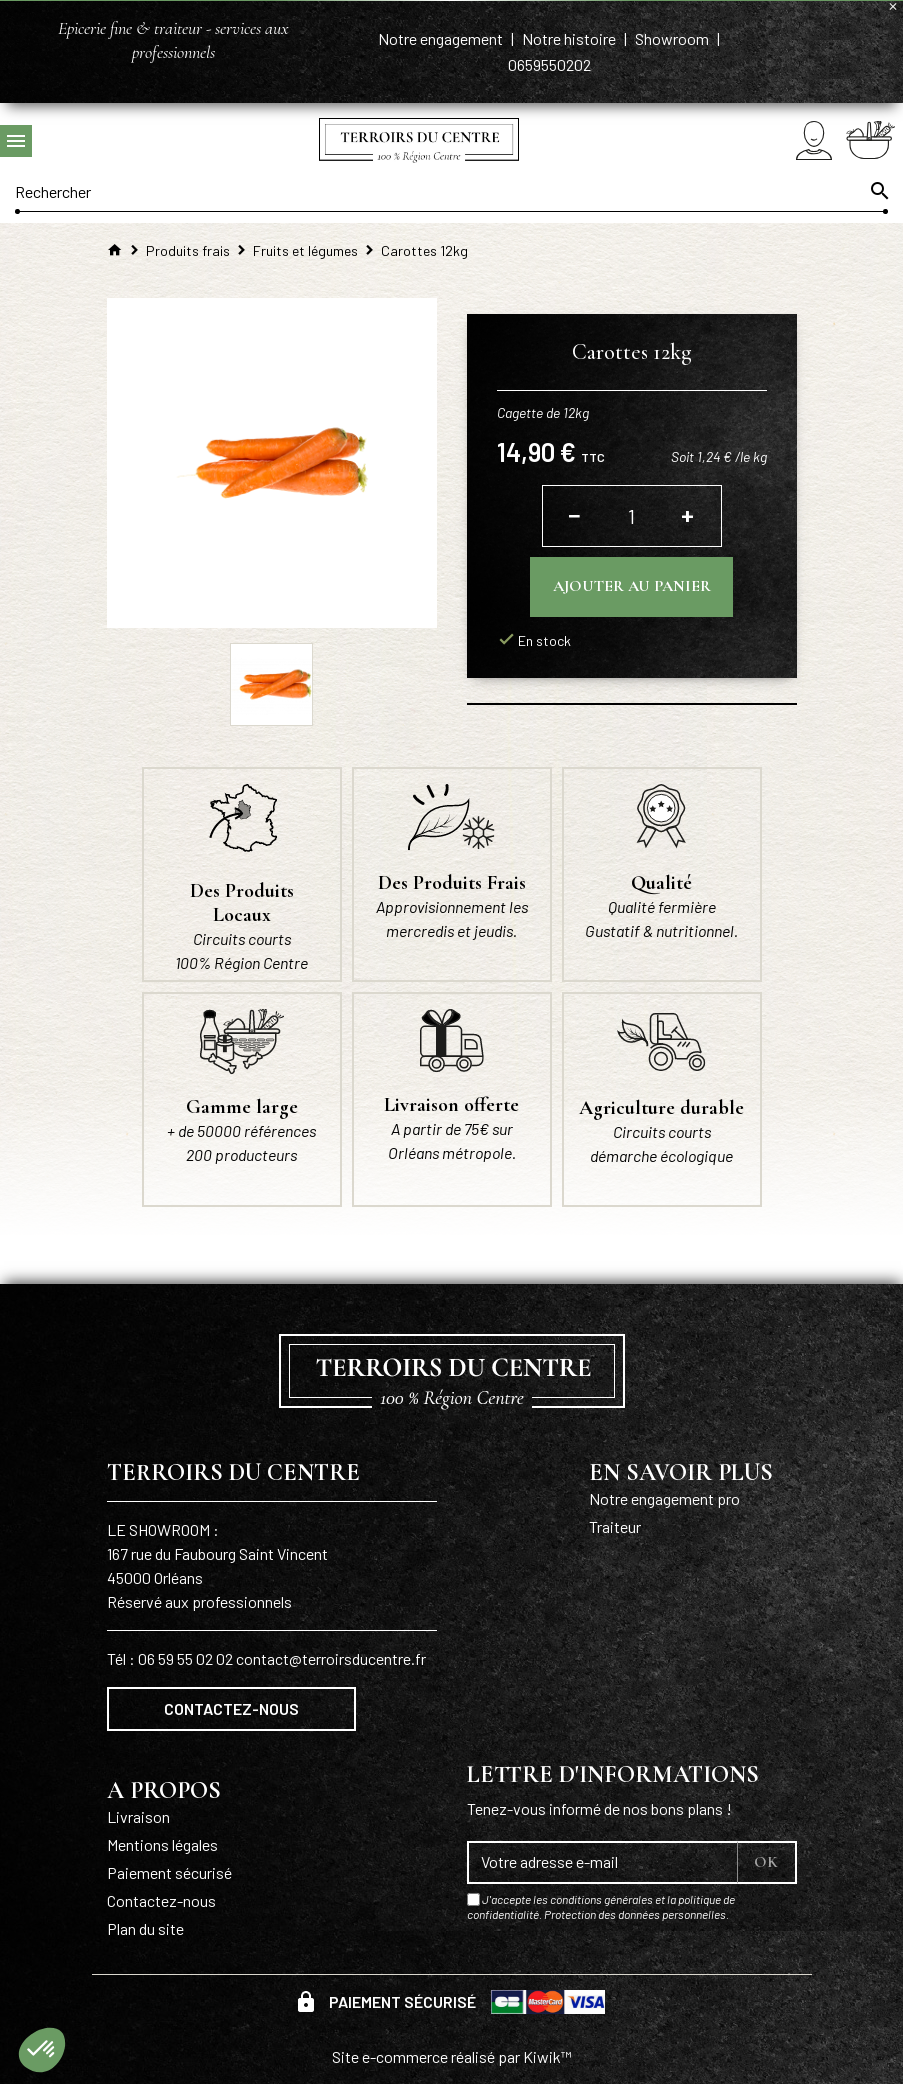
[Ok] (878, 191)
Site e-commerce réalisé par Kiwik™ (452, 2056)
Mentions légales (162, 1844)
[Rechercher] (451, 191)
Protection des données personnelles (635, 1914)
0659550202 (549, 64)
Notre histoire (570, 38)
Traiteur (615, 1526)
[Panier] (870, 140)
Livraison (138, 1816)
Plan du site (145, 1928)
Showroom (673, 38)
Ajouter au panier (632, 586)
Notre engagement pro (664, 1498)
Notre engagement (442, 38)
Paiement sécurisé (169, 1872)
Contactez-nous (231, 1708)
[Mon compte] (814, 140)
